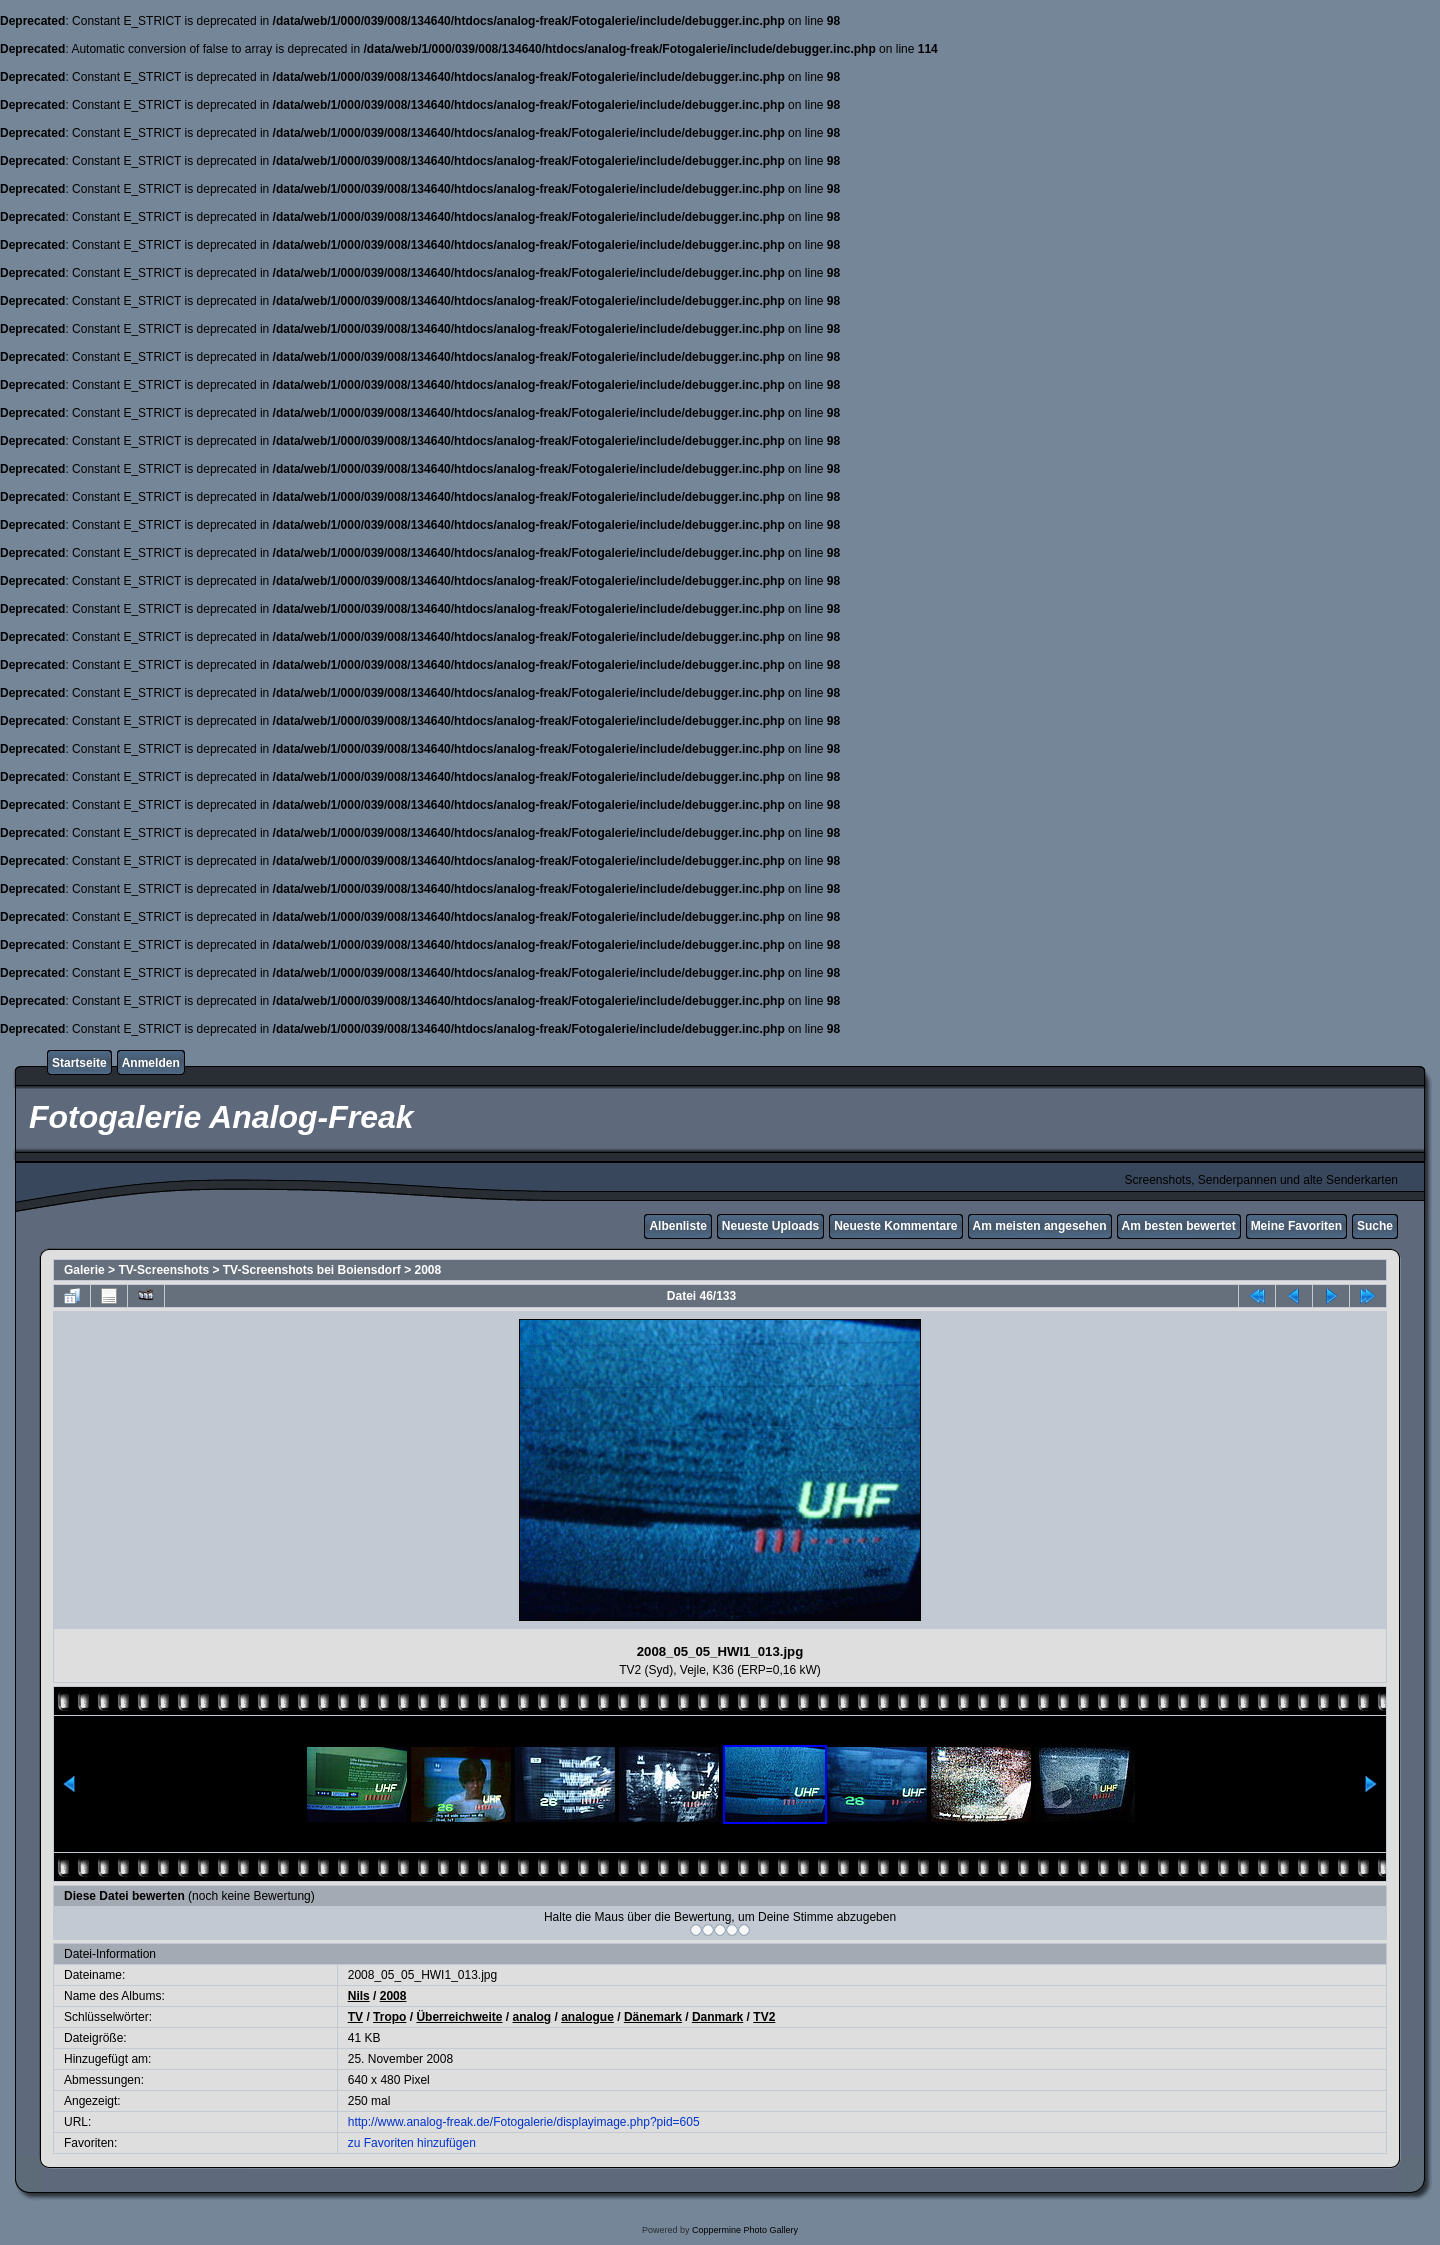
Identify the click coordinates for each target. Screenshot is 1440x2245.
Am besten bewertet (1179, 1226)
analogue (587, 2017)
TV (355, 2017)
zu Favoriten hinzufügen (412, 2143)
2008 (428, 1270)
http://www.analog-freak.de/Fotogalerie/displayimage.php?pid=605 (524, 2122)
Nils (359, 1996)
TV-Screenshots (163, 1270)
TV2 (764, 2017)
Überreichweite (459, 2017)
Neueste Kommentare (895, 1226)
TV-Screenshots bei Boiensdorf (312, 1270)
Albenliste (677, 1226)
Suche (1375, 1226)
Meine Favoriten (1296, 1226)
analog (531, 2017)
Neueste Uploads (770, 1226)
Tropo (389, 2017)
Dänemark (653, 2017)
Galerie (84, 1270)
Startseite (79, 1063)
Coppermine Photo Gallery (745, 2230)
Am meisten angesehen (1040, 1226)
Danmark (717, 2017)
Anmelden (151, 1063)
